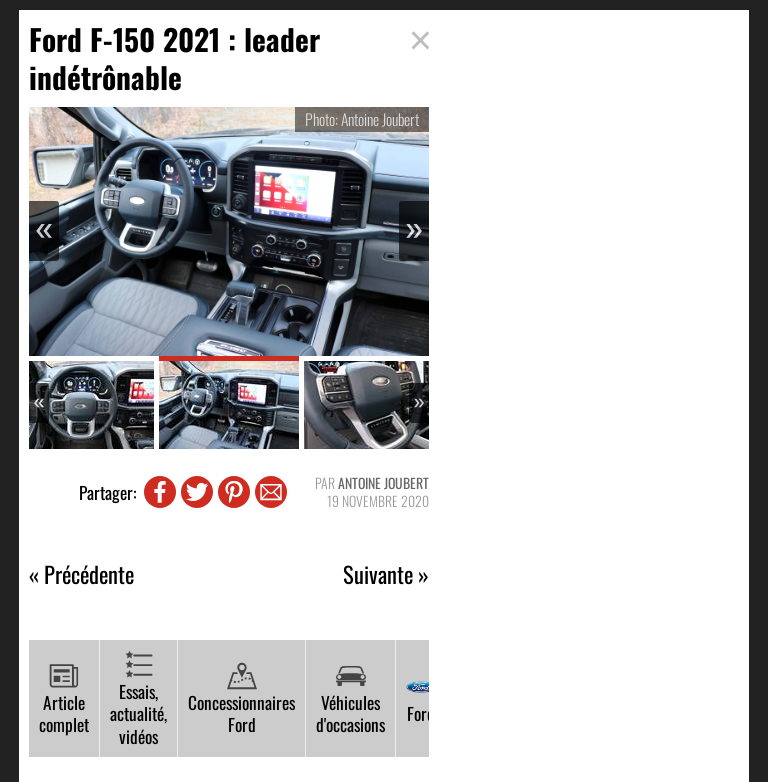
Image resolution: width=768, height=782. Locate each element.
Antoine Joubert (383, 482)
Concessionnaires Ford (241, 699)
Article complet (64, 699)
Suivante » (386, 574)
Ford (421, 699)
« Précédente (81, 574)
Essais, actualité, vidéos (138, 699)
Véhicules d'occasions (350, 699)
